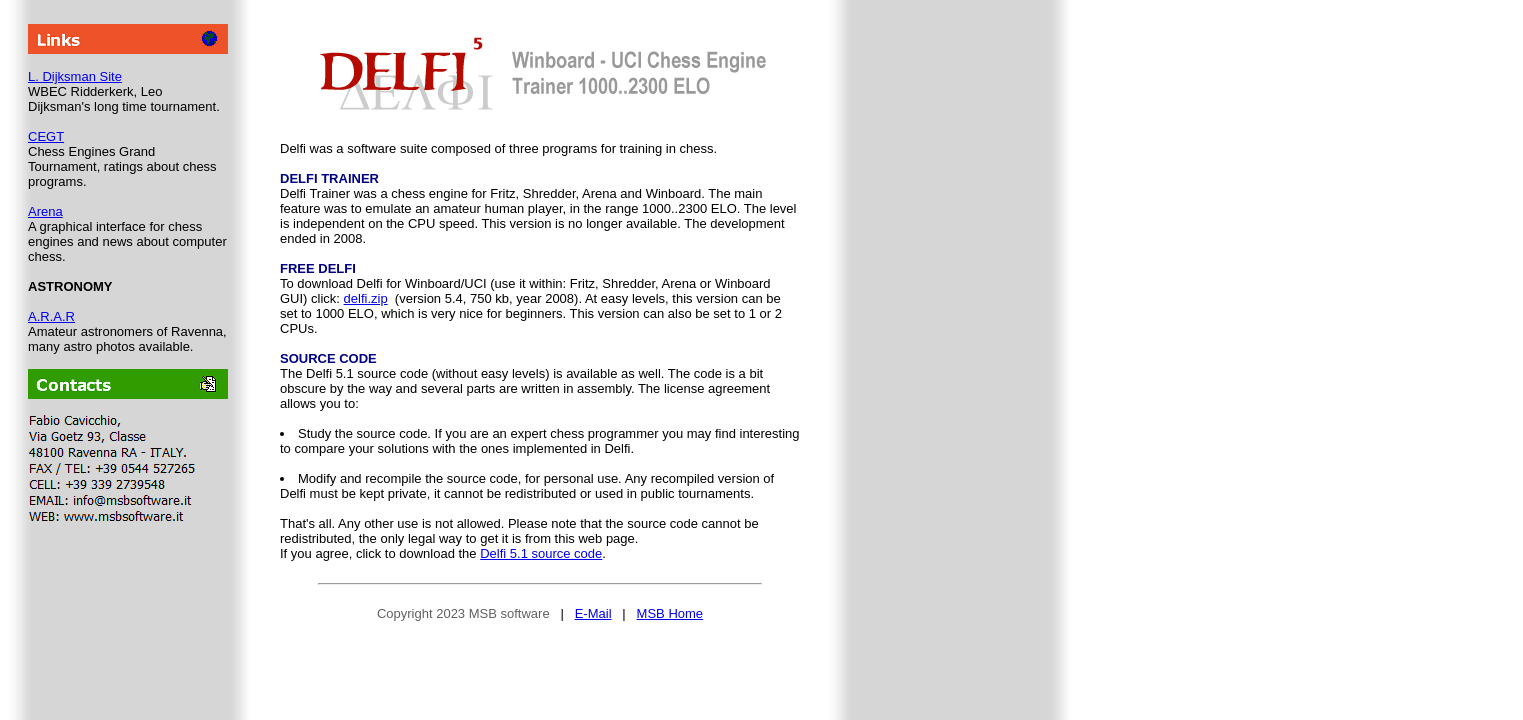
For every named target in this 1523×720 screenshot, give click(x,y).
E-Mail (593, 613)
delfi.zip (366, 298)
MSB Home (670, 613)
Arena (45, 211)
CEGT (46, 136)
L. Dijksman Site (75, 76)
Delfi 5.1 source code (541, 553)
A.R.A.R (51, 316)
